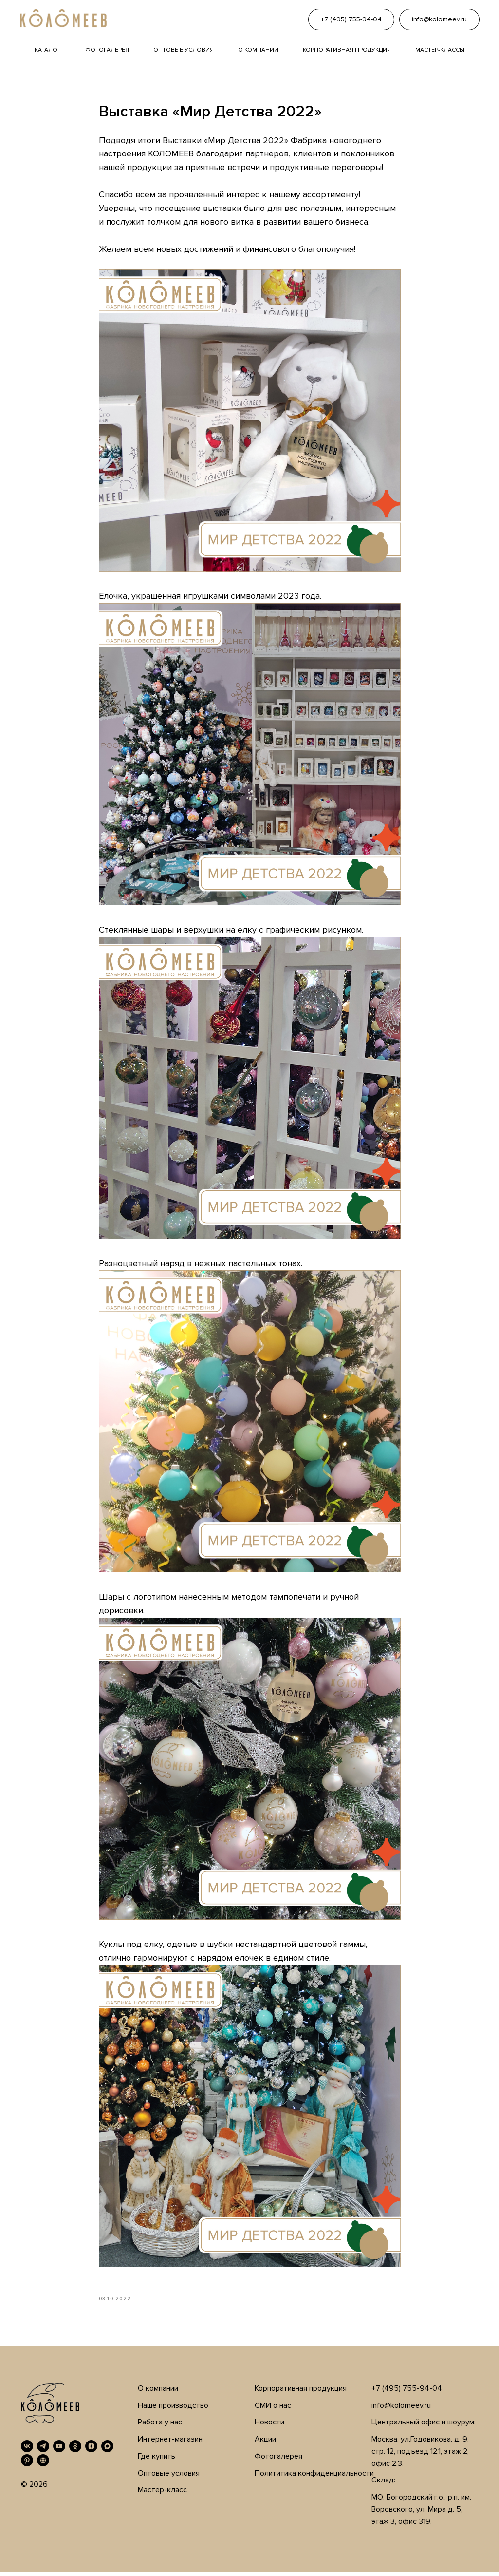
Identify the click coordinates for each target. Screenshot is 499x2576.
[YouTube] (59, 2451)
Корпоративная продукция (347, 50)
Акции (265, 2444)
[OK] (75, 2451)
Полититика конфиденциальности (314, 2477)
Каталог (48, 50)
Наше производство (173, 2410)
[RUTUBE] (43, 2465)
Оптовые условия (183, 50)
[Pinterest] (27, 2465)
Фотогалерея (107, 50)
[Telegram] (43, 2451)
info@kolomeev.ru (401, 2410)
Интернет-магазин (170, 2444)
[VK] (27, 2451)
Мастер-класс (162, 2495)
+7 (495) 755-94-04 (406, 2393)
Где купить (156, 2460)
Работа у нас (160, 2427)
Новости (269, 2427)
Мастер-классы (439, 50)
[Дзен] (91, 2451)
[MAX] (107, 2451)
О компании (258, 50)
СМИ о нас (273, 2410)
